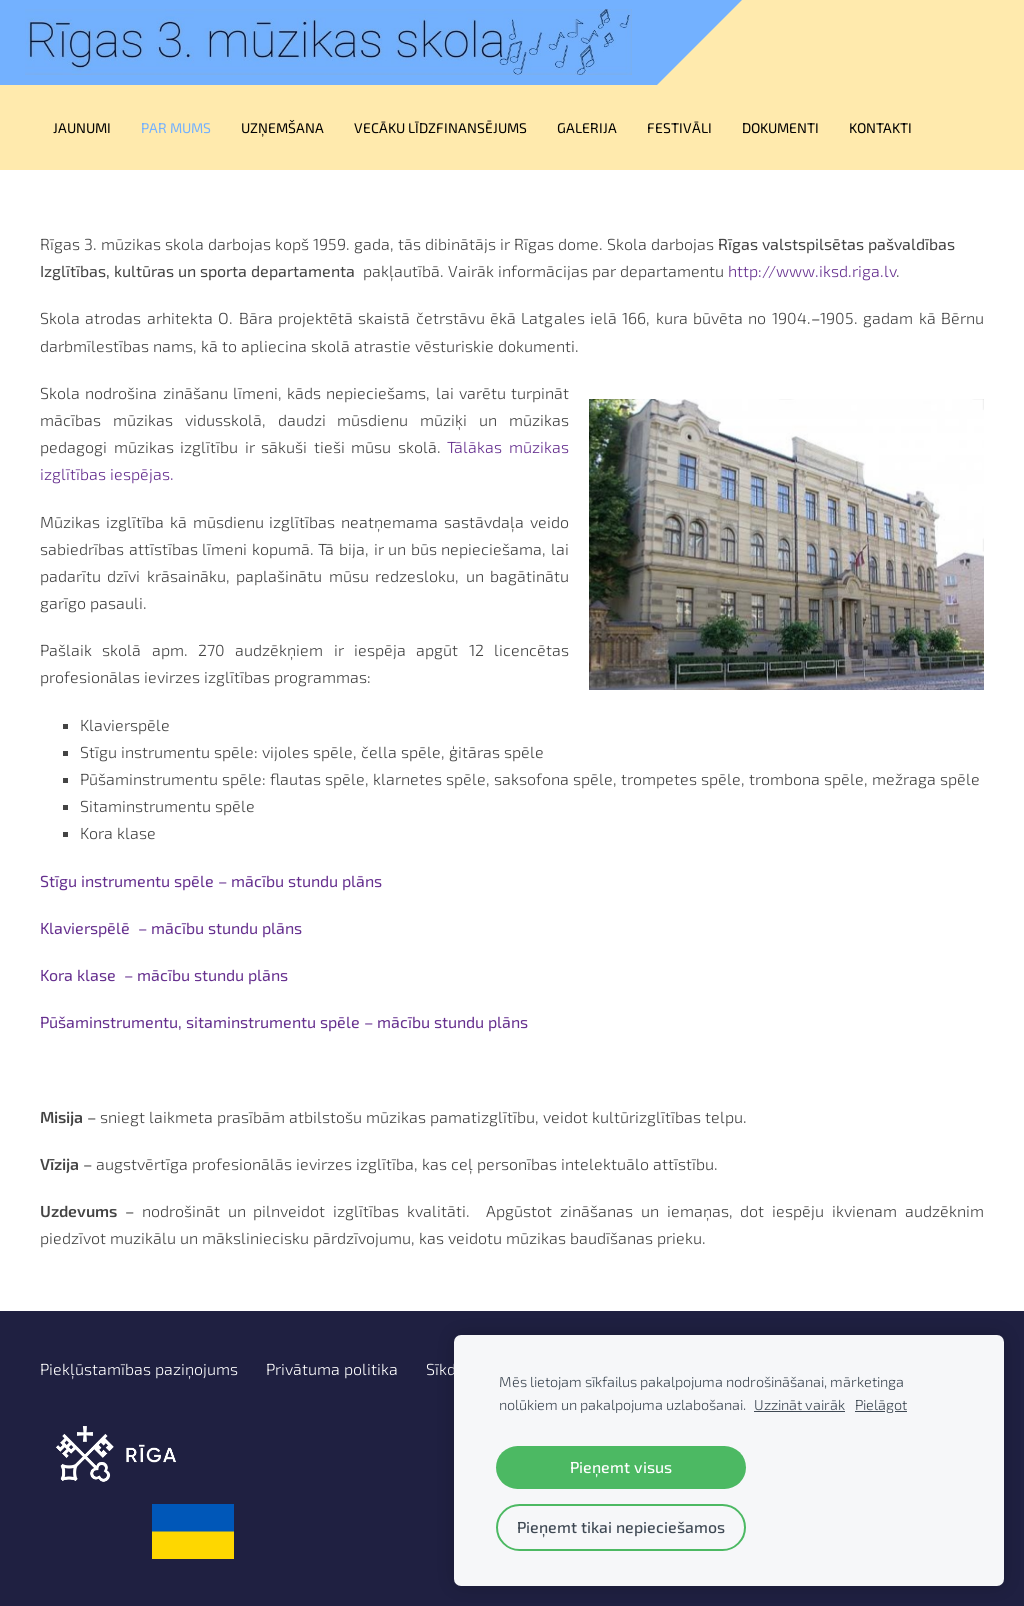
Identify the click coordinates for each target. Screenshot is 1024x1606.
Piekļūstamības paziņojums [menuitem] (139, 1368)
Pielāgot (881, 1404)
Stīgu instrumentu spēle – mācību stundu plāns (211, 880)
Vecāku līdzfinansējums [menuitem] (440, 127)
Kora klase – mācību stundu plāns (164, 974)
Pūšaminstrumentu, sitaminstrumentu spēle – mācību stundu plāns (284, 1021)
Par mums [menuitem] (176, 127)
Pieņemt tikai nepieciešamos (621, 1526)
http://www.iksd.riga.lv (812, 270)
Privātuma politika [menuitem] (332, 1368)
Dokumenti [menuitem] (780, 127)
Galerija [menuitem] (587, 127)
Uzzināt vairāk (799, 1404)
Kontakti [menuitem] (880, 127)
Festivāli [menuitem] (679, 127)
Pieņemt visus (621, 1466)
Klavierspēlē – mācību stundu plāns (171, 927)
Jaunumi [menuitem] (82, 127)
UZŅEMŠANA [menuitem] (282, 127)
